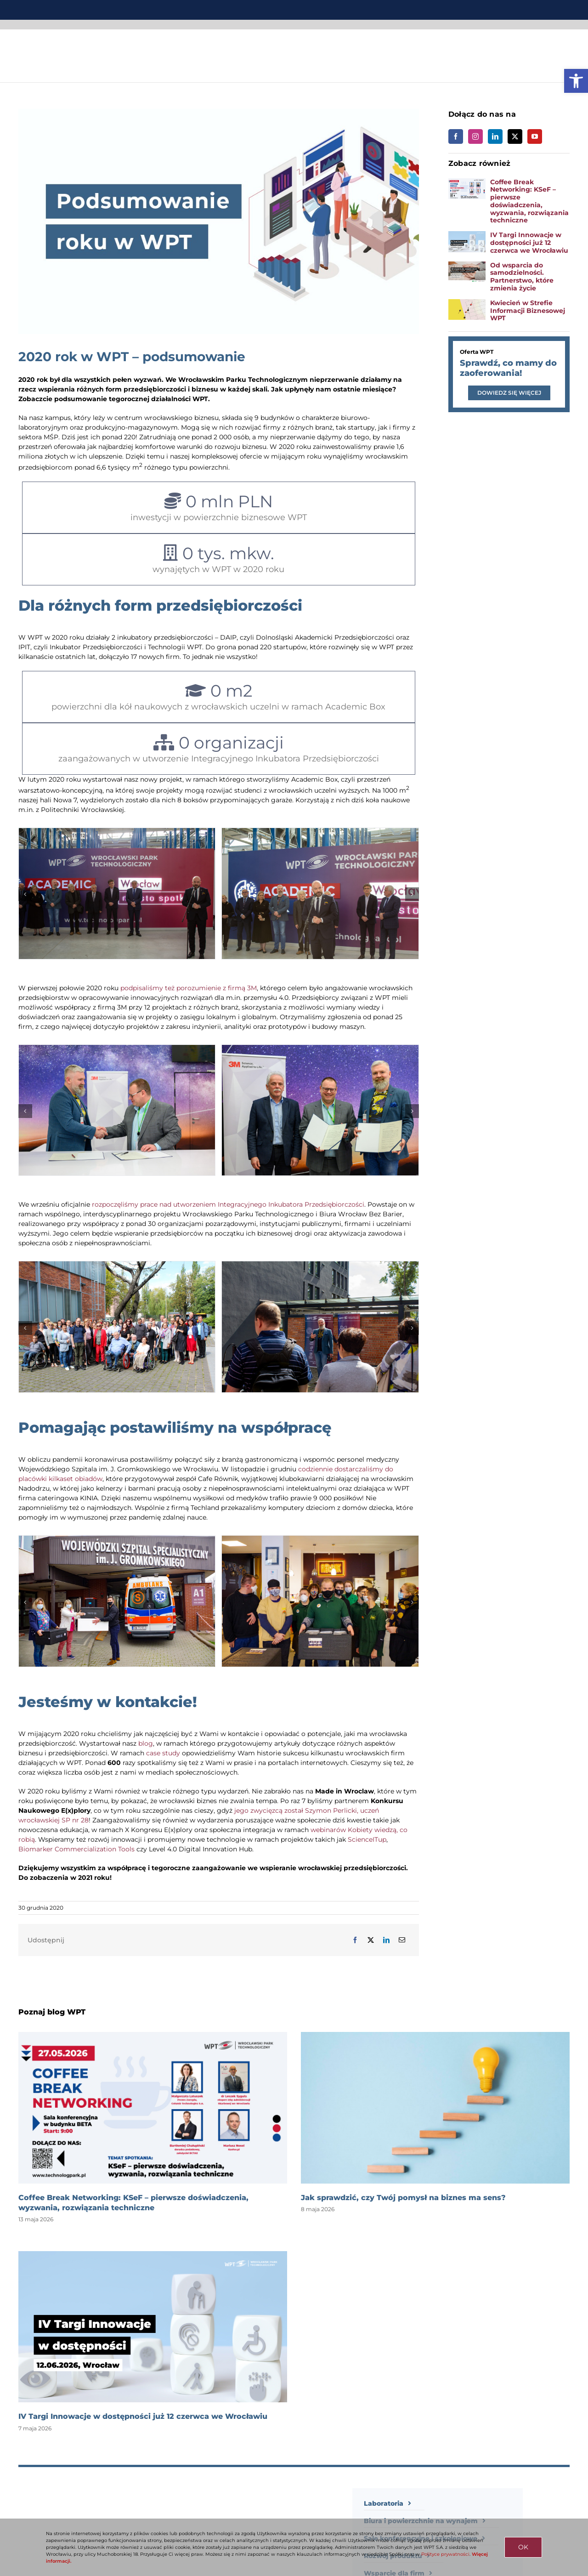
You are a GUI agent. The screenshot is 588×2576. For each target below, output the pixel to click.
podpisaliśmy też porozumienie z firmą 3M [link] (188, 988)
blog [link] (145, 1743)
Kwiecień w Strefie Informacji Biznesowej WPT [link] (527, 311)
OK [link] (523, 2547)
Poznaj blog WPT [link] (51, 2012)
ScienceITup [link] (367, 1839)
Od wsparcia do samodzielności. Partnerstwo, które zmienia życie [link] (522, 276)
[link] (576, 81)
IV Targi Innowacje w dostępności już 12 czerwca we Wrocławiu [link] (529, 243)
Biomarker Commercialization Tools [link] (76, 1849)
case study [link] (163, 1753)
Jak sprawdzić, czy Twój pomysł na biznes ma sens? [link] (403, 2197)
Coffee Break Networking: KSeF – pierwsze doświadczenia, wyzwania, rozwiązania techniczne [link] (529, 201)
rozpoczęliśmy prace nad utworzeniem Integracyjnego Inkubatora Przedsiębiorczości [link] (228, 1204)
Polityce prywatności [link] (445, 2554)
